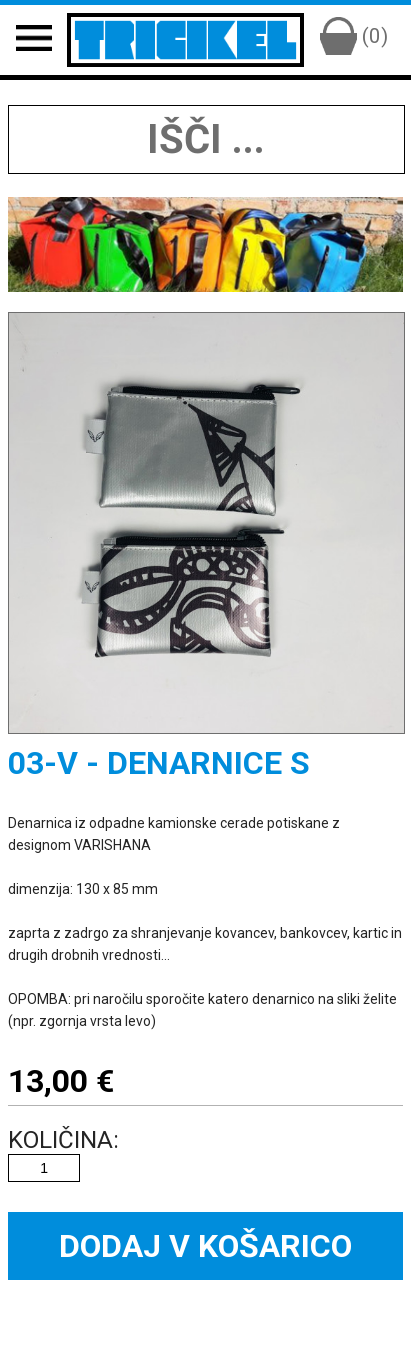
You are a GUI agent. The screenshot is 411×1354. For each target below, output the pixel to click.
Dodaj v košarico (205, 1246)
